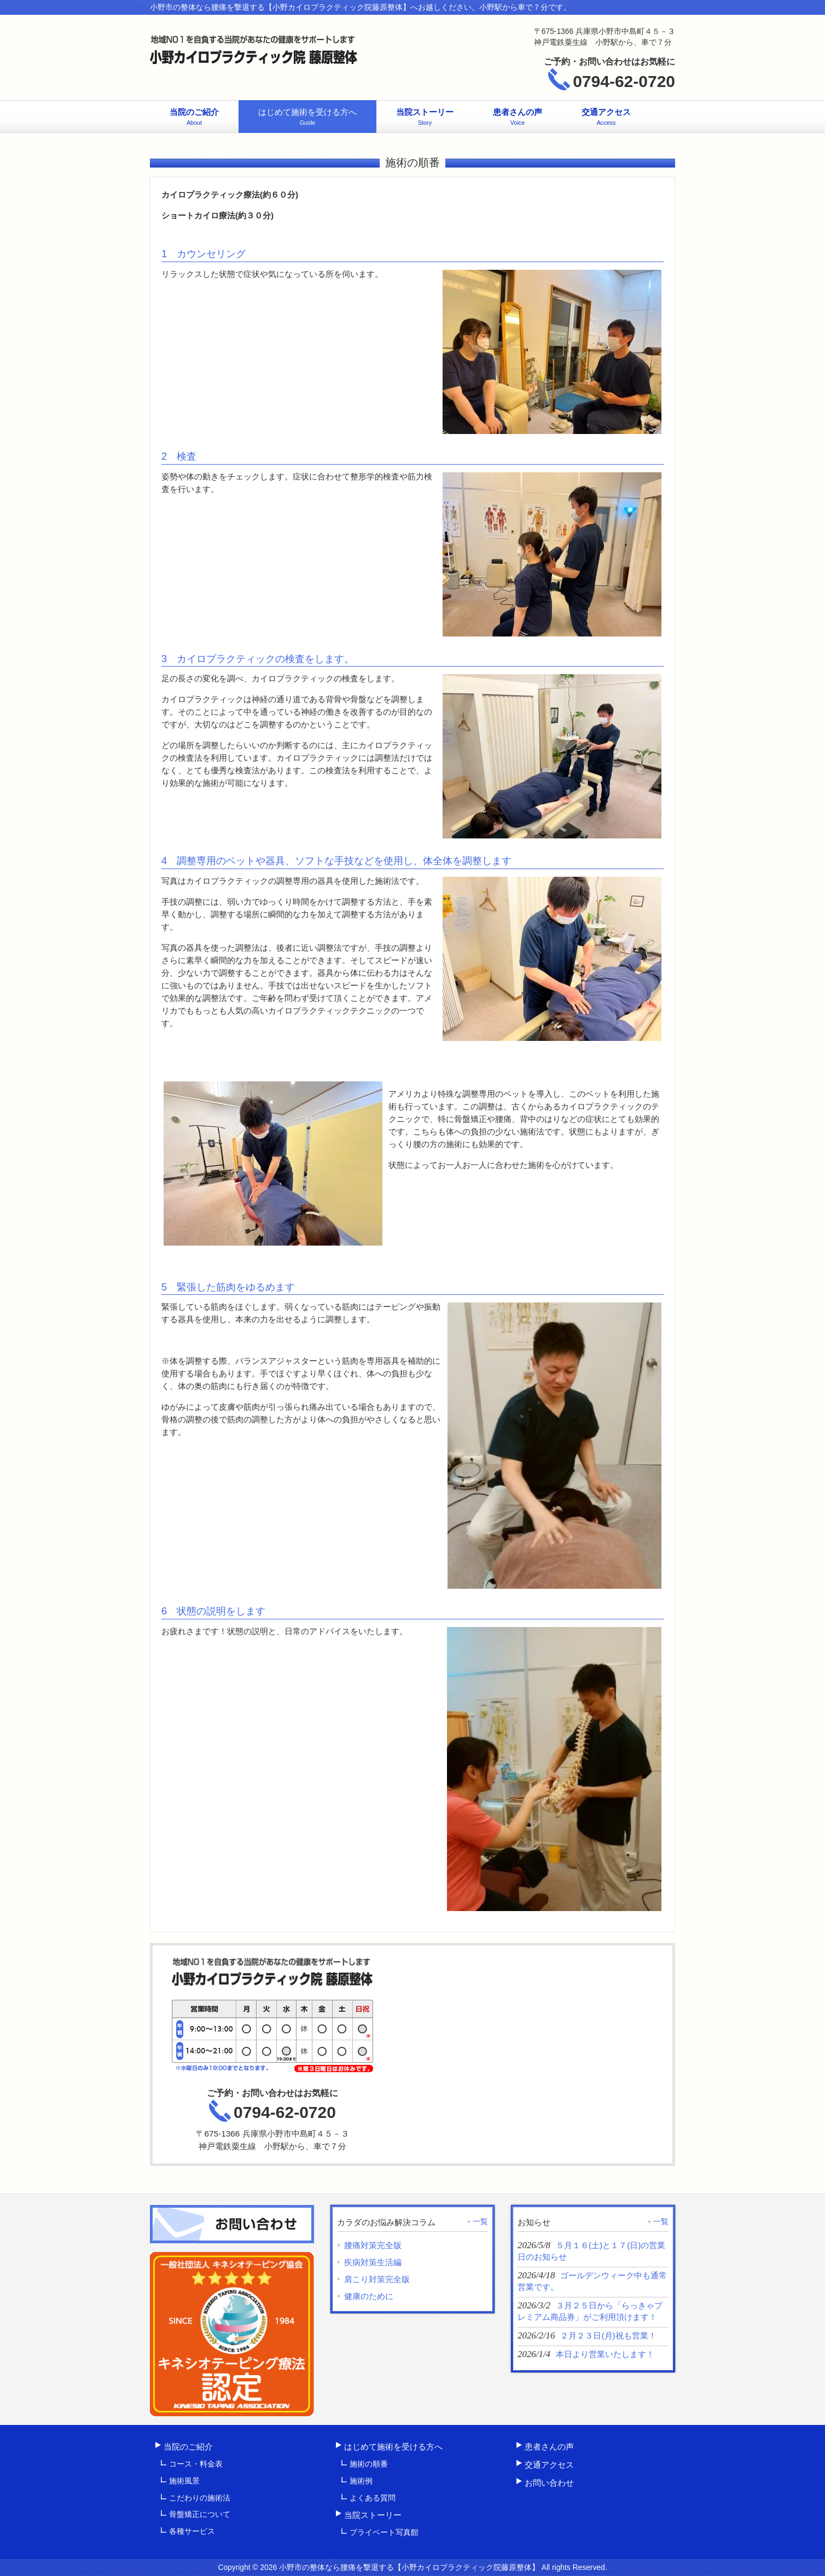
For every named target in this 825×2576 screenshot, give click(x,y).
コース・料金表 (196, 2463)
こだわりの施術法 (199, 2497)
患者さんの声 (549, 2446)
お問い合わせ (549, 2482)
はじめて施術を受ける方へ (393, 2446)
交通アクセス (549, 2464)
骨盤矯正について (199, 2514)
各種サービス (192, 2531)
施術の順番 (369, 2463)
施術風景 (184, 2480)
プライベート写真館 (384, 2532)
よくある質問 (373, 2497)
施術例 (361, 2480)
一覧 (480, 2221)
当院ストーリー (373, 2515)
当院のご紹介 (188, 2446)
